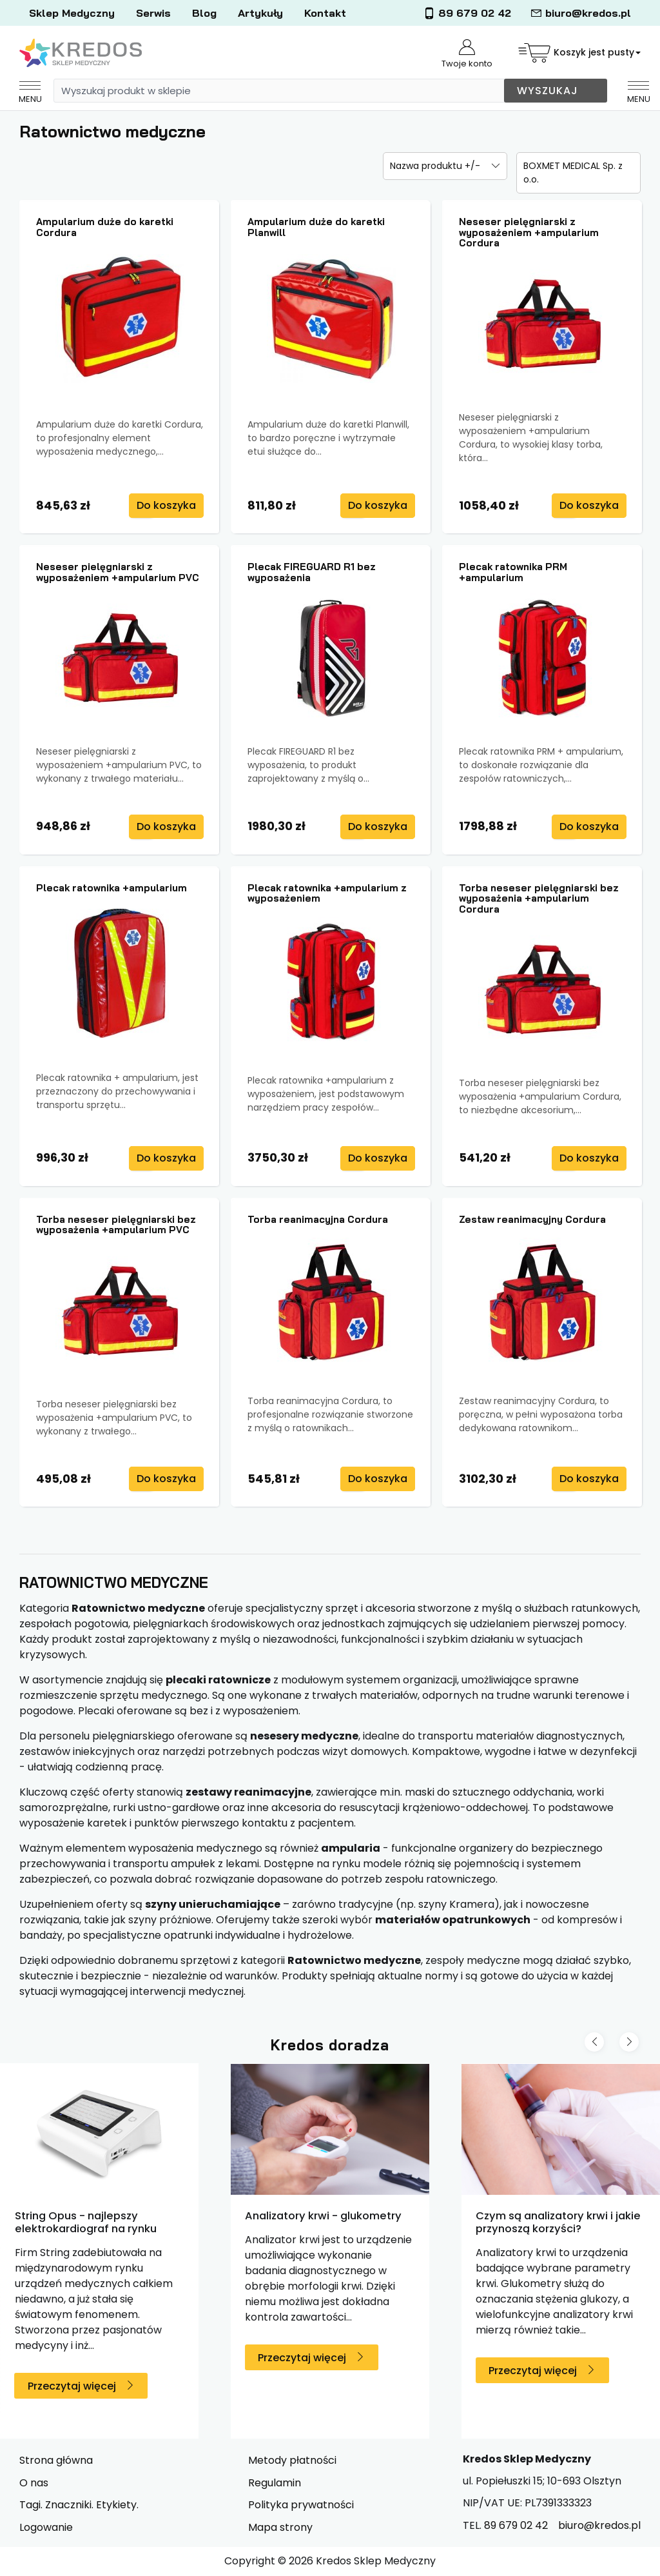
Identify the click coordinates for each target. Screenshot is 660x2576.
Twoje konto (467, 54)
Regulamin (274, 2483)
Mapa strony (280, 2527)
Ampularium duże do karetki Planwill (316, 227)
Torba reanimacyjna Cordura (318, 1219)
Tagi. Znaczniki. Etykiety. (79, 2505)
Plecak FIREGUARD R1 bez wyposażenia (312, 572)
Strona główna (56, 2460)
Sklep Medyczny (72, 12)
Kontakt (325, 12)
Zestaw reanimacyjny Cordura (532, 1219)
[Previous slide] (594, 2042)
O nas (33, 2483)
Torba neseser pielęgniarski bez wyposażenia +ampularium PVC (116, 1224)
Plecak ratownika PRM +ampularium (513, 572)
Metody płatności (292, 2460)
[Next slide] (629, 2042)
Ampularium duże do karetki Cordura (104, 227)
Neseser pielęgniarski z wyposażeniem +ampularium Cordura (529, 232)
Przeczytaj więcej (72, 2386)
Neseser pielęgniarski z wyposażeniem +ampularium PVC (117, 572)
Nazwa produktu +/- (435, 165)
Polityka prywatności (301, 2505)
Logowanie (46, 2527)
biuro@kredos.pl (580, 13)
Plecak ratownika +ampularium (111, 888)
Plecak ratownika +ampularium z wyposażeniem (327, 893)
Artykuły (260, 12)
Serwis (153, 12)
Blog (204, 12)
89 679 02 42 (467, 13)
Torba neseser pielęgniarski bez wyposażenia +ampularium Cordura (539, 898)
